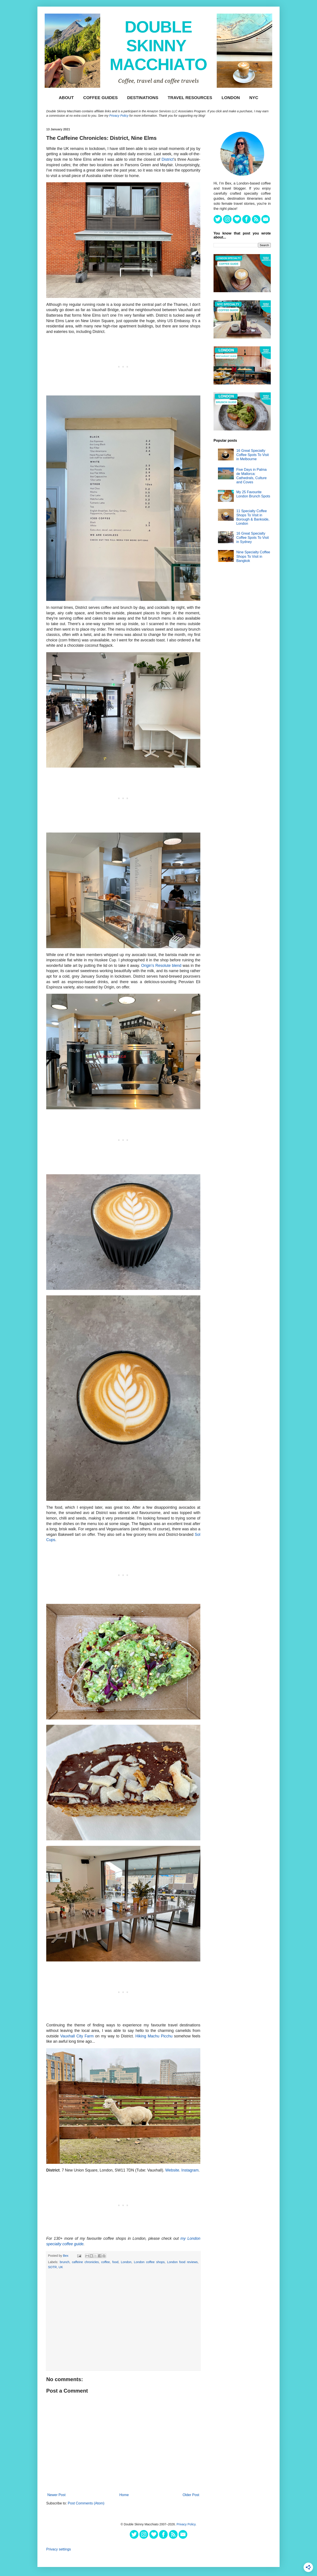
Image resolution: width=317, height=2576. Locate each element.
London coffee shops (149, 2262)
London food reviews (182, 2262)
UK (61, 2267)
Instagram (190, 2170)
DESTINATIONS (142, 97)
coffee (105, 2262)
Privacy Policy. (186, 2524)
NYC (253, 97)
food (115, 2262)
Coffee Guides (100, 97)
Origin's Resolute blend (161, 965)
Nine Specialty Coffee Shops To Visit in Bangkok (253, 556)
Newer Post (56, 2495)
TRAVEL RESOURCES (190, 97)
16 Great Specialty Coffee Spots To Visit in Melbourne (252, 455)
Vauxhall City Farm (77, 2036)
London (231, 97)
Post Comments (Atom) (86, 2503)
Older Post (190, 2495)
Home (124, 2495)
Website (172, 2170)
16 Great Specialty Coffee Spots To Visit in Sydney (252, 538)
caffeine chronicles (85, 2262)
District (167, 159)
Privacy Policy (118, 115)
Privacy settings (58, 2549)
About (66, 97)
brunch (65, 2262)
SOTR (52, 2267)
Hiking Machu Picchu (154, 2036)
